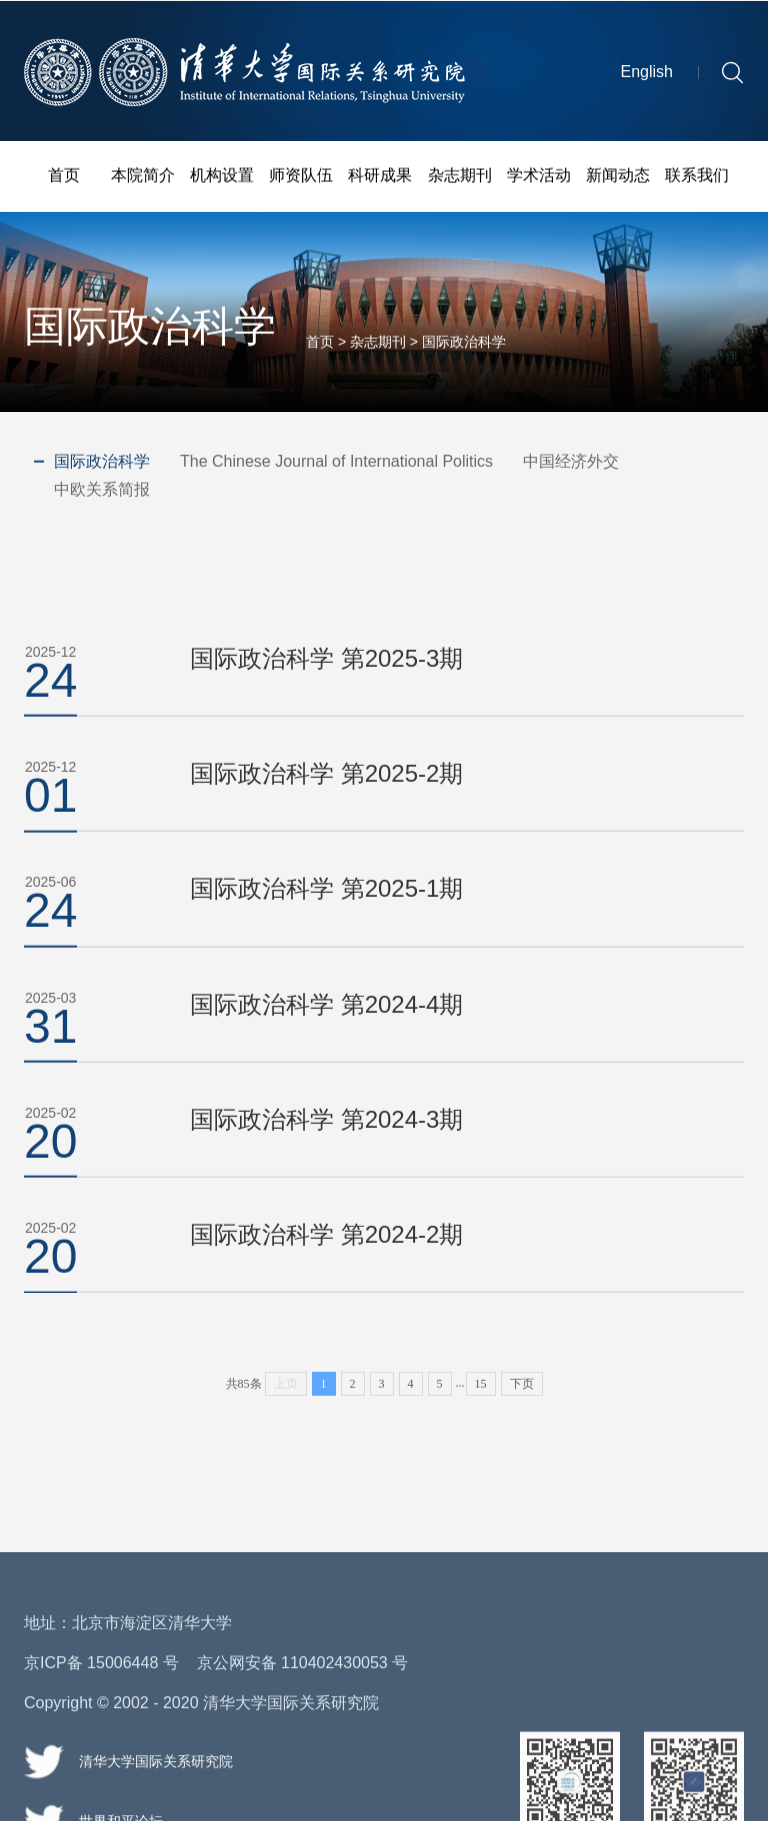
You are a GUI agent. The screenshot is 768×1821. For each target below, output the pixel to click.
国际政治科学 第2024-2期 (326, 1255)
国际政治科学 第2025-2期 (326, 794)
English (647, 76)
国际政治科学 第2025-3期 (326, 679)
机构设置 (222, 177)
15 (481, 1419)
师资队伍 (301, 177)
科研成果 (380, 177)
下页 (522, 1419)
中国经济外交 (571, 462)
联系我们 (697, 177)
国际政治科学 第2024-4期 (326, 1025)
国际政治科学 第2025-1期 (326, 910)
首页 (64, 177)
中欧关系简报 (102, 490)
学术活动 (539, 177)
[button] (732, 76)
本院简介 (143, 177)
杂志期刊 (460, 177)
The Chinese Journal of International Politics (336, 462)
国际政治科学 (464, 348)
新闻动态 (618, 177)
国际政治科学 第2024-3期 (326, 1140)
